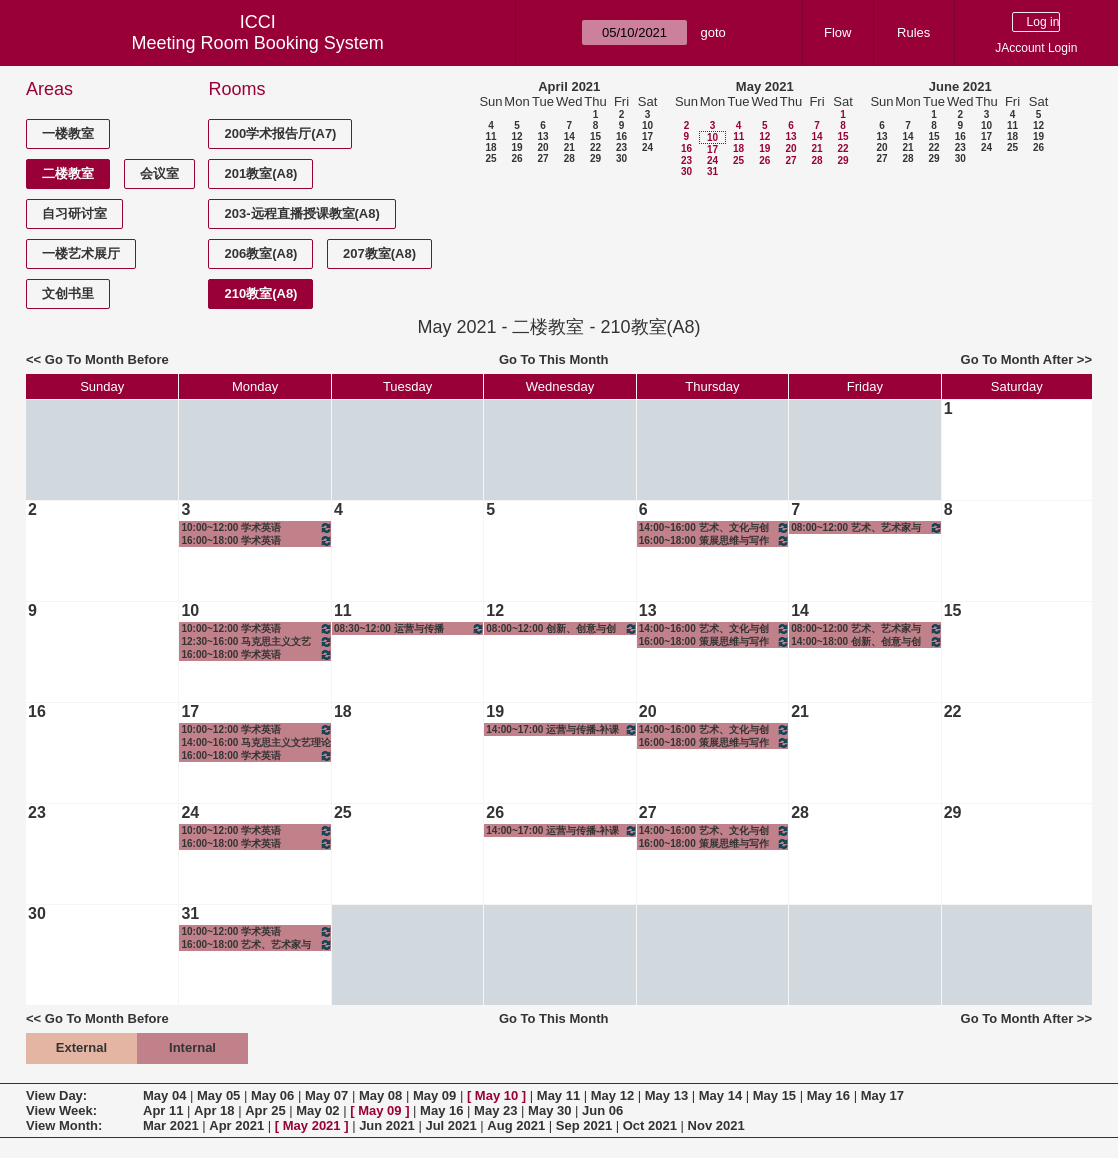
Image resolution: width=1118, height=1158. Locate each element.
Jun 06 (602, 1110)
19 (516, 147)
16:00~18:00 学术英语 (256, 540)
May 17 (882, 1095)
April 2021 (569, 86)
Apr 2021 (236, 1125)
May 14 (720, 1095)
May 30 (549, 1110)
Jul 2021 (450, 1125)
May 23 (495, 1110)
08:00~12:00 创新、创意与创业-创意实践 (561, 628)
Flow (837, 32)
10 (647, 125)
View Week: (61, 1110)
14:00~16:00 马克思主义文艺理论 (256, 742)
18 (490, 147)
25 (490, 158)
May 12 (612, 1095)
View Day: (56, 1095)
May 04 (164, 1095)
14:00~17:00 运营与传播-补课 (561, 729)
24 (647, 147)
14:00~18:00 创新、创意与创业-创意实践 (866, 641)
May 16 (828, 1095)
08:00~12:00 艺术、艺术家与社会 (866, 527)
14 (569, 136)
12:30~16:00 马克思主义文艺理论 (256, 641)
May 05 (218, 1095)
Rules (913, 32)
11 (490, 136)
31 (712, 171)
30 (621, 158)
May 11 (558, 1095)
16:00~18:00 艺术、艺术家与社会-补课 (256, 944)
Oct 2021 (650, 1125)
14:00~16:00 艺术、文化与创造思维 (714, 527)
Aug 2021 (516, 1125)
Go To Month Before (107, 359)
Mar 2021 (171, 1125)
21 (569, 147)
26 (516, 158)
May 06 (272, 1095)
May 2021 (765, 86)
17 (647, 136)
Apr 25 (265, 1110)
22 (595, 147)
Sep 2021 (584, 1125)
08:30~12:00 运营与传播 (409, 628)
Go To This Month (554, 359)
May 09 (434, 1095)
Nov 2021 (716, 1125)
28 (569, 158)
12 (516, 136)
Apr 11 (163, 1110)
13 (542, 136)
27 (542, 158)
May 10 (496, 1095)
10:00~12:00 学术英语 (256, 527)
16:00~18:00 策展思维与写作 (714, 540)
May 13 (666, 1095)
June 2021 (960, 86)
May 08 (380, 1095)
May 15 (774, 1095)
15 (595, 136)
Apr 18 (214, 1110)
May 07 (326, 1095)
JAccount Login (1036, 48)
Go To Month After (1017, 359)
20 (542, 147)
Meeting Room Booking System (258, 43)
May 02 (317, 1110)
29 (595, 158)
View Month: (64, 1125)
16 (621, 136)
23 (621, 147)
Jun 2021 (387, 1125)
